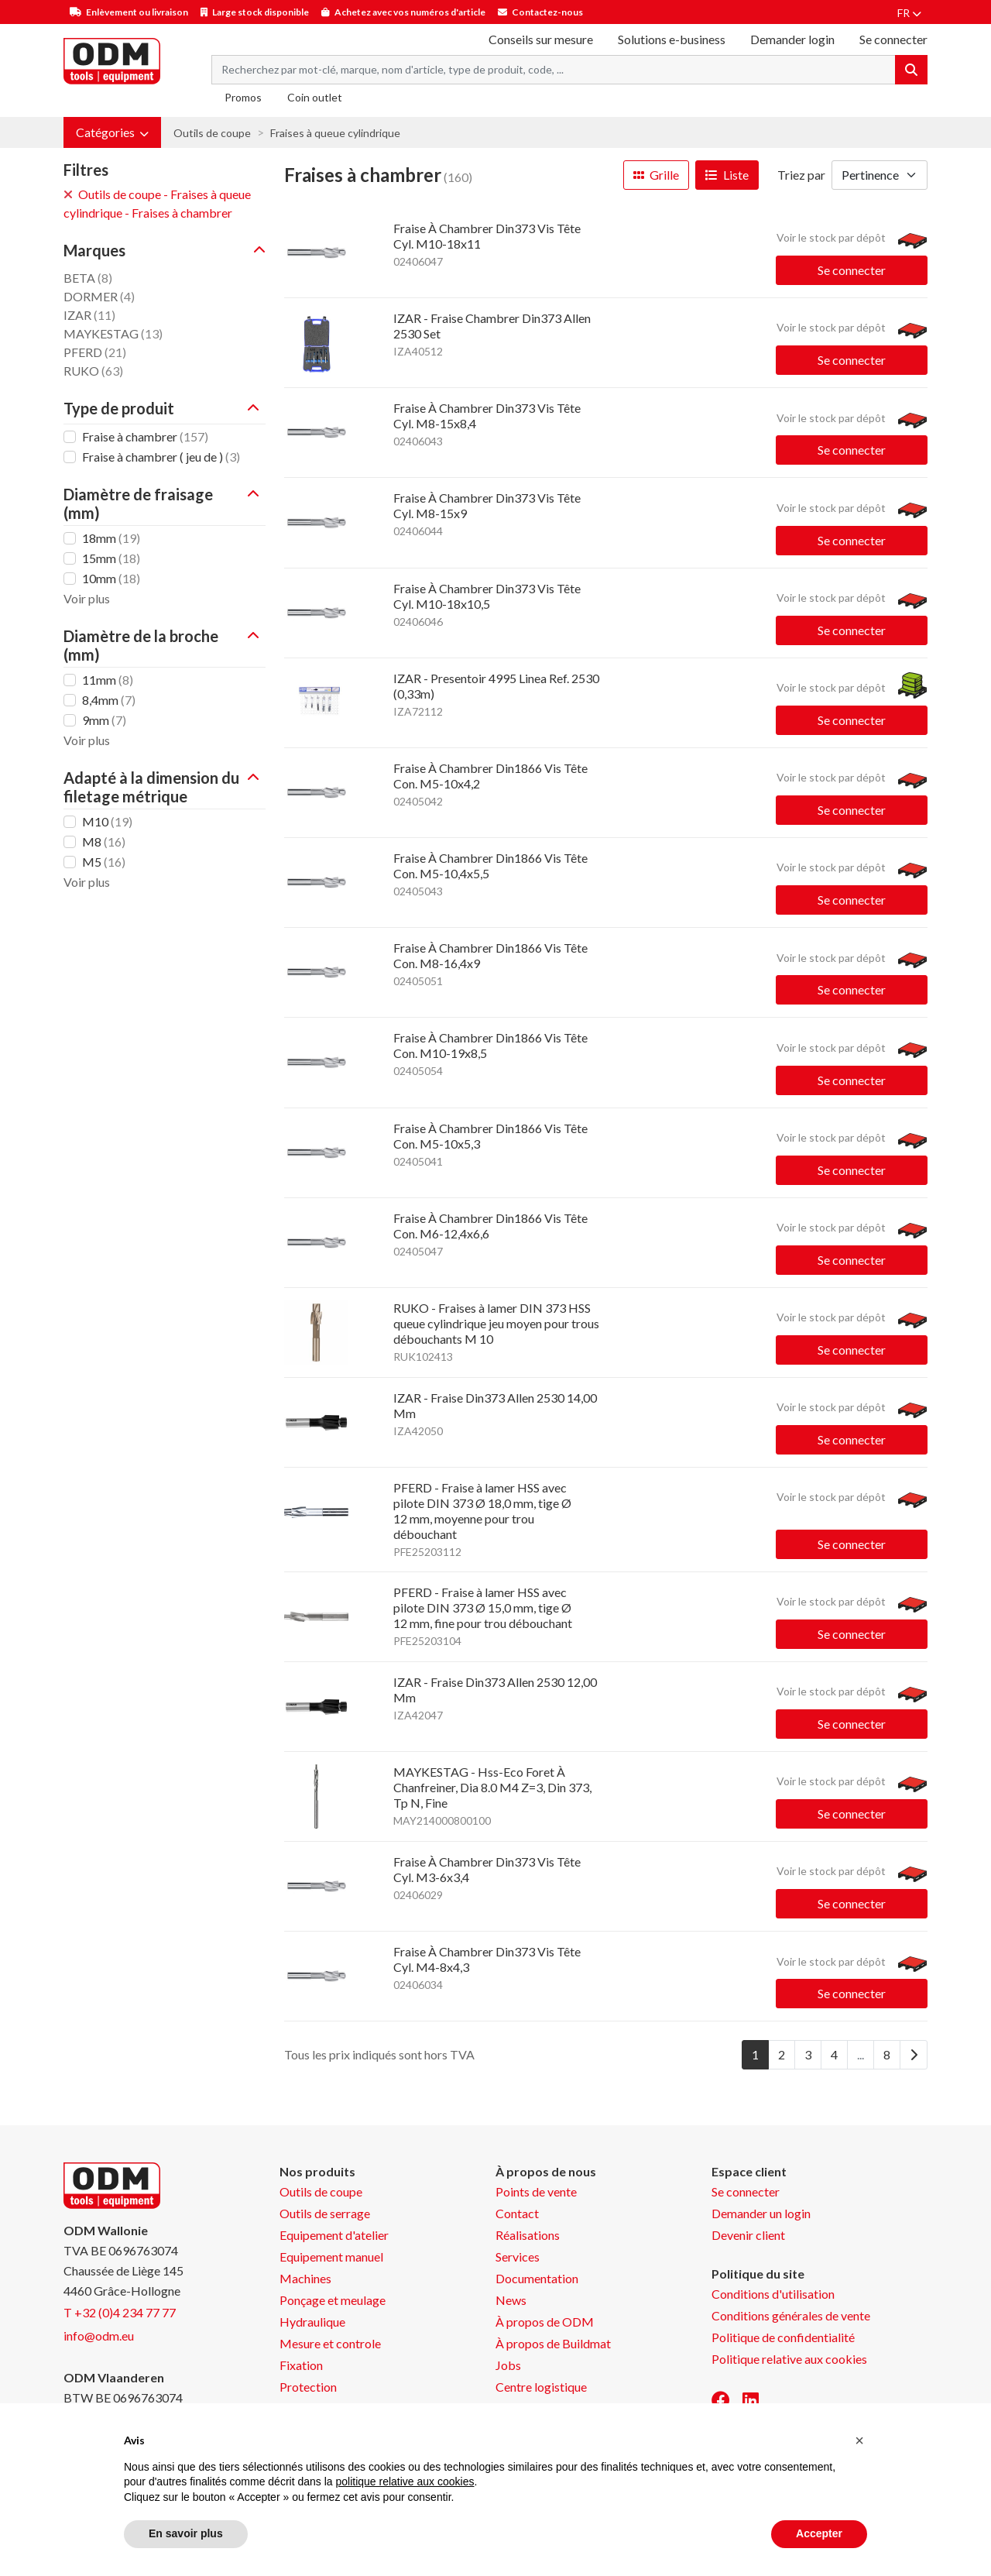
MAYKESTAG (113, 333)
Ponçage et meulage (332, 2300)
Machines (305, 2278)
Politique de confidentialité (783, 2337)
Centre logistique (541, 2386)
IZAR (89, 314)
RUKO (93, 370)
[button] (112, 132)
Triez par (801, 174)
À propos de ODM (545, 2321)
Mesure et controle (330, 2343)
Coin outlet (314, 97)
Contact (517, 2213)
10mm (111, 578)
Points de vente (536, 2191)
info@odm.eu (98, 2335)
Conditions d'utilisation (773, 2293)
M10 (107, 821)
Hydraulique (312, 2321)
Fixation (301, 2365)
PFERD (94, 352)
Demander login (792, 39)
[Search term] (553, 69)
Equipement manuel (331, 2256)
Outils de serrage (324, 2213)
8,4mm (108, 699)
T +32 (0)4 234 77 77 (119, 2312)
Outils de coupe (212, 132)
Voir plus (86, 598)
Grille (656, 174)
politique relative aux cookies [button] (404, 2481)
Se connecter (852, 270)
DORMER (99, 296)
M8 (103, 841)
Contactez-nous (547, 12)
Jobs (508, 2365)
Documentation (537, 2278)
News (511, 2300)
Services (518, 2256)
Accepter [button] (819, 2533)
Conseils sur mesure (541, 39)
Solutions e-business (671, 39)
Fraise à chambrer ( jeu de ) (161, 456)
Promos (243, 97)
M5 (103, 861)
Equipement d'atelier (334, 2234)
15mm (111, 558)
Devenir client (748, 2234)
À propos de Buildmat (553, 2343)
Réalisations (528, 2234)
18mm (111, 538)
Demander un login (761, 2213)
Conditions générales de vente (791, 2315)
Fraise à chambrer (145, 436)
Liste (727, 174)
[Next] (914, 2054)
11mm (107, 679)
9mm (104, 720)
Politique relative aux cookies (789, 2358)
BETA (87, 277)
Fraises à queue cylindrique (335, 132)
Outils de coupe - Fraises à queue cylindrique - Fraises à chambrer (157, 203)
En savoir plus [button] (186, 2533)
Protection (308, 2386)
